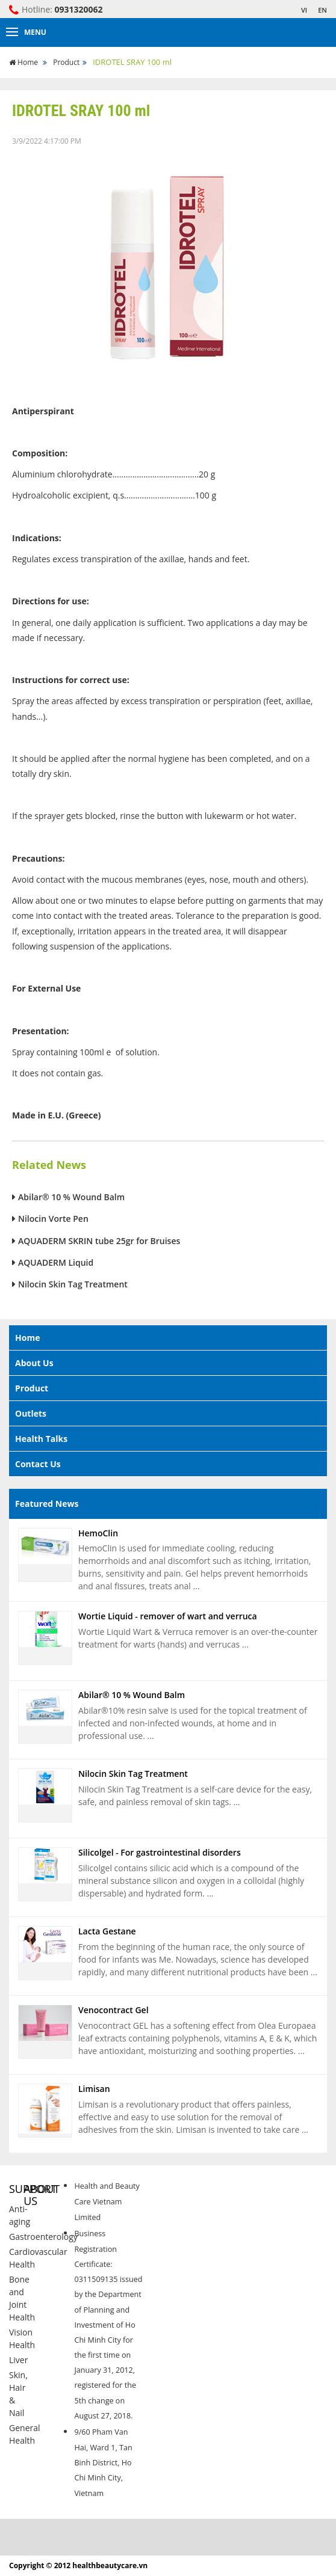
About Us (34, 1363)
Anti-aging (19, 2215)
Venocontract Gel (113, 2010)
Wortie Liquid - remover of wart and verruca (167, 1616)
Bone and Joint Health (22, 2298)
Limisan (94, 2088)
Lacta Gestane (107, 1931)
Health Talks (41, 1438)
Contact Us (38, 1464)
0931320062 (79, 9)
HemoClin (98, 1533)
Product (66, 62)
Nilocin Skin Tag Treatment (73, 1284)
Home (24, 62)
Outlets (30, 1413)
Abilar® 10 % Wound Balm (71, 1197)
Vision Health (22, 2338)
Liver (18, 2360)
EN (322, 9)
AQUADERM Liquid (55, 1262)
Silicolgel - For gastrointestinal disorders (159, 1852)
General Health (24, 2434)
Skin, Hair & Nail (18, 2393)
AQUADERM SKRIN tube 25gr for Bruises (99, 1241)
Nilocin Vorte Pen (53, 1218)
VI (304, 9)
